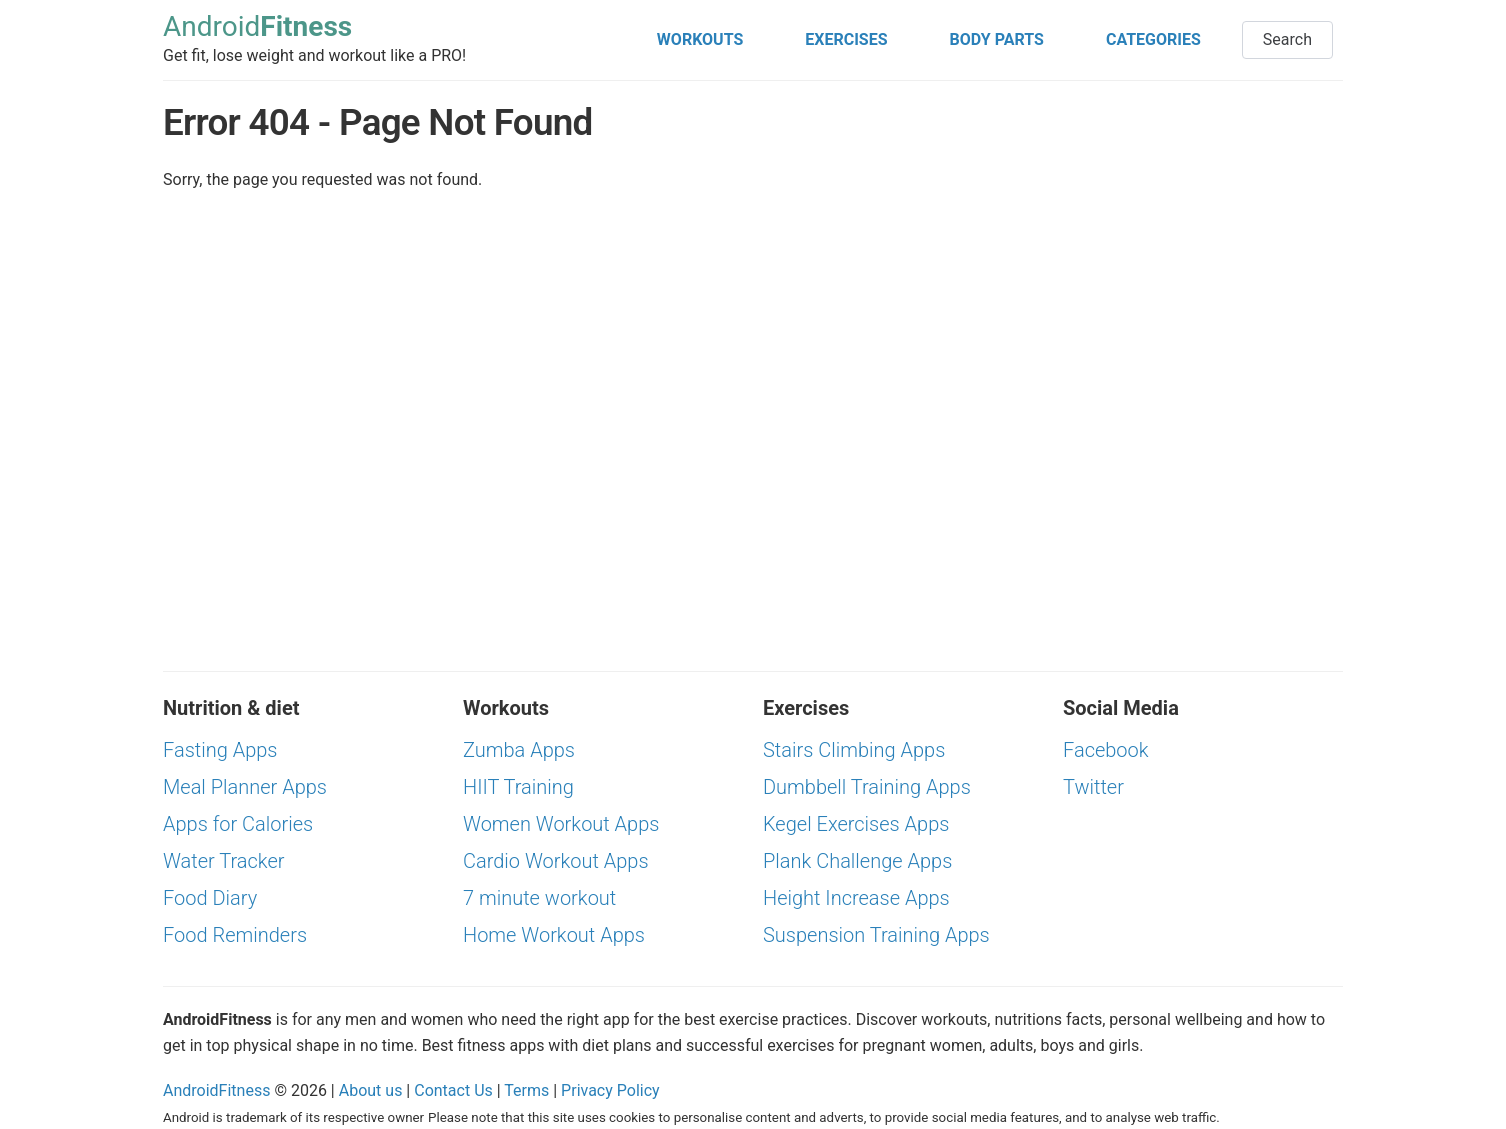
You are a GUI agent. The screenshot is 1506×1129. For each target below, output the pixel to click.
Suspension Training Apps (876, 935)
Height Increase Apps (856, 898)
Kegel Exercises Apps (856, 824)
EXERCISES (846, 39)
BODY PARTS (997, 39)
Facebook (1106, 750)
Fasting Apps (220, 750)
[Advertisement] (1153, 221)
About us (371, 1090)
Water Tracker (224, 861)
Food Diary (210, 898)
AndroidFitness (216, 1090)
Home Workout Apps (554, 935)
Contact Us (453, 1090)
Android (257, 27)
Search (1287, 39)
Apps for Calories (238, 824)
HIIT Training (518, 787)
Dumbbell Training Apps (867, 787)
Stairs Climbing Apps (854, 750)
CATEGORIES (1153, 39)
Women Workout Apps (561, 824)
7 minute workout (539, 898)
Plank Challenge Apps (857, 861)
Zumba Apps (519, 750)
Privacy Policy (610, 1090)
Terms (526, 1090)
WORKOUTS (700, 39)
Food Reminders (235, 935)
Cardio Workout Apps (556, 861)
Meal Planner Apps (245, 787)
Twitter (1093, 787)
